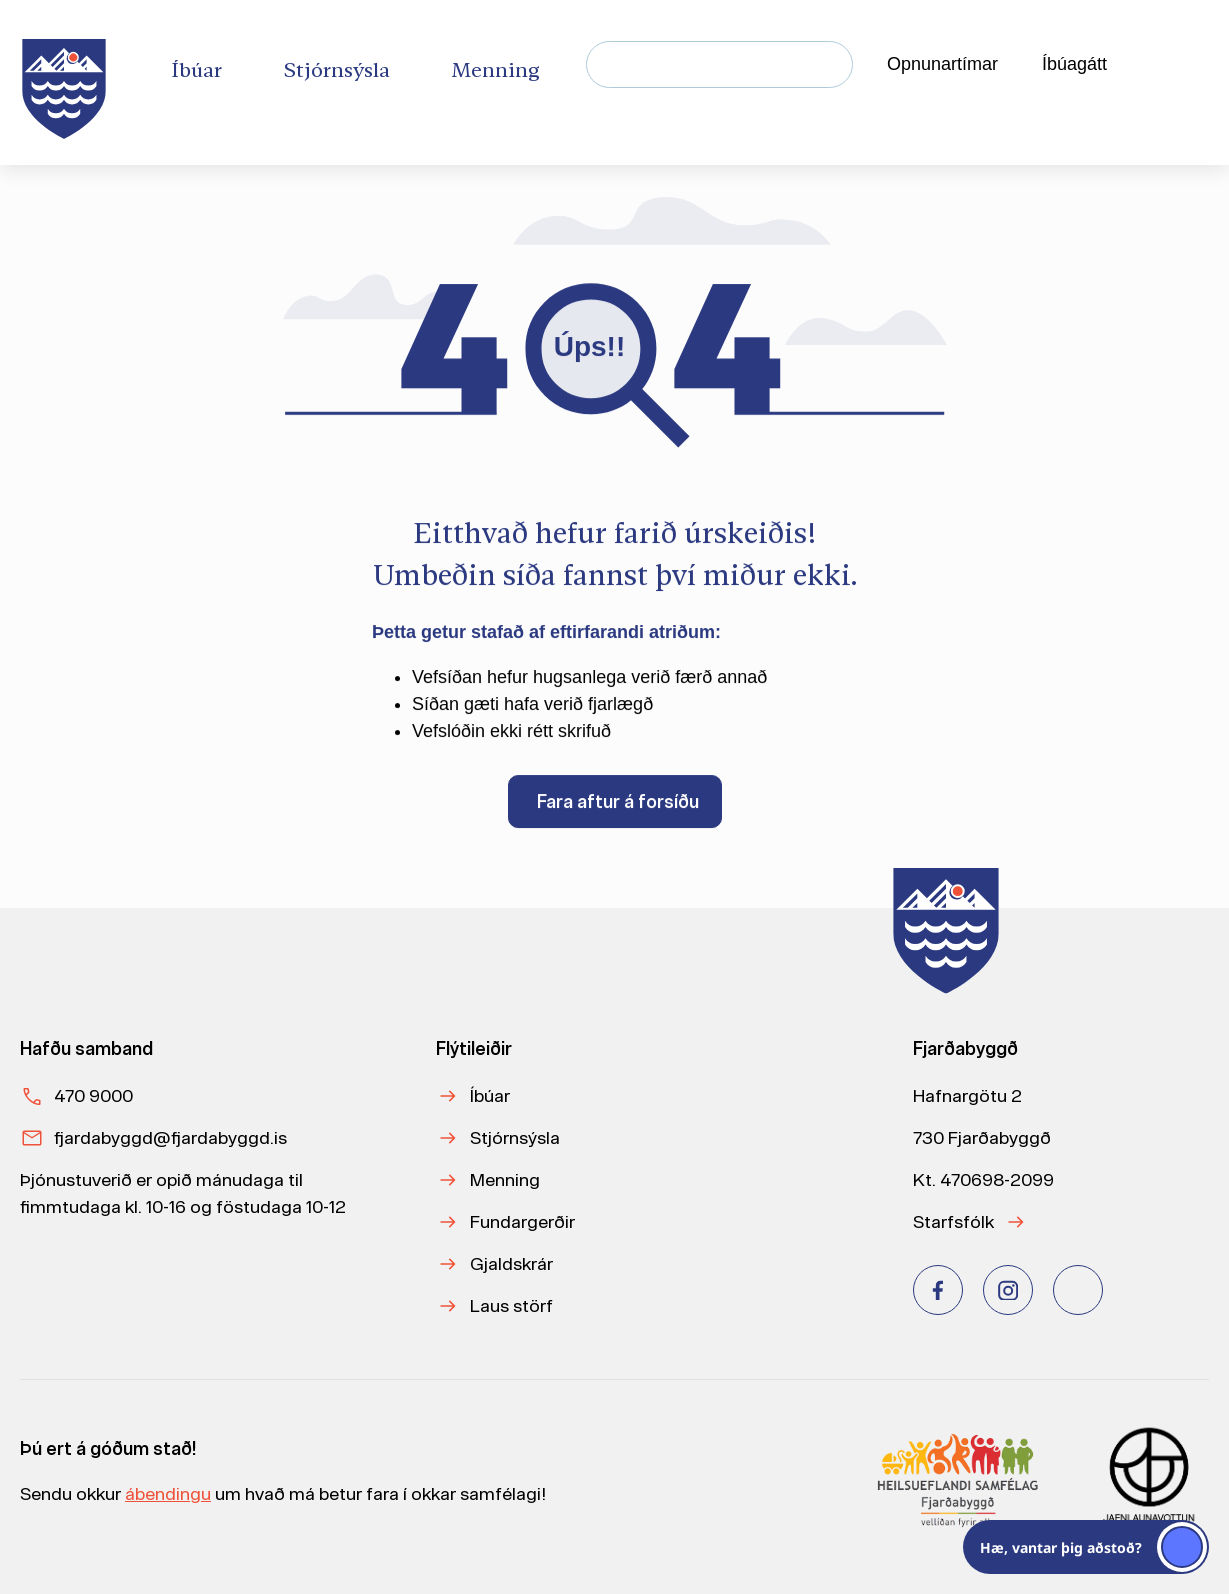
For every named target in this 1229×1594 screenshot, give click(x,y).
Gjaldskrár (511, 1263)
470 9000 (93, 1095)
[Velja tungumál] (1175, 65)
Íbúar (490, 1095)
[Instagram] (1008, 1290)
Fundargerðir (522, 1221)
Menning (505, 1179)
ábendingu (168, 1493)
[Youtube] (1078, 1290)
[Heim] (68, 82)
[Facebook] (938, 1290)
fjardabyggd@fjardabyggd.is (170, 1137)
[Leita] (829, 64)
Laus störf (511, 1305)
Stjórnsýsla (515, 1137)
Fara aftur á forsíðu (618, 804)
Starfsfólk (953, 1221)
